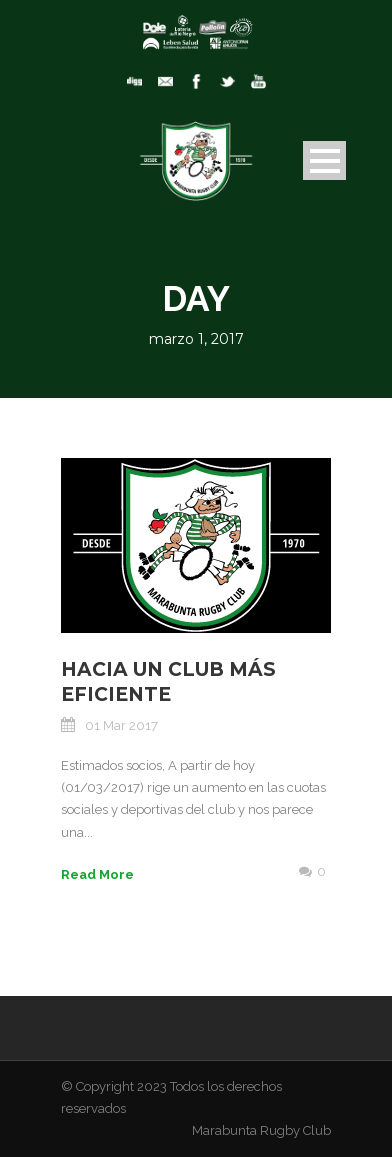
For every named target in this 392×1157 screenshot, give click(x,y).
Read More (97, 874)
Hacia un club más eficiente (168, 682)
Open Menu (324, 160)
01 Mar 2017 (121, 725)
